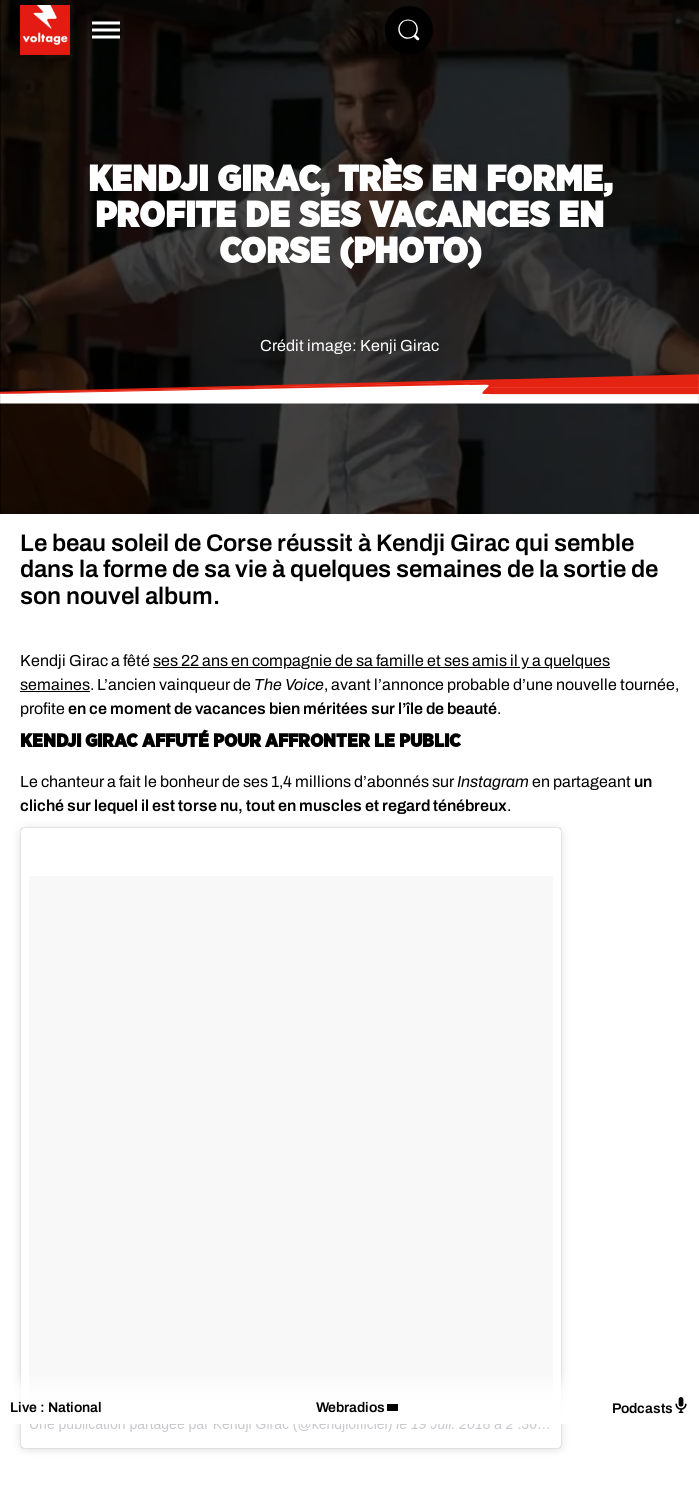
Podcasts (650, 1406)
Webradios (350, 1407)
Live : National (56, 1407)
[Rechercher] (409, 30)
